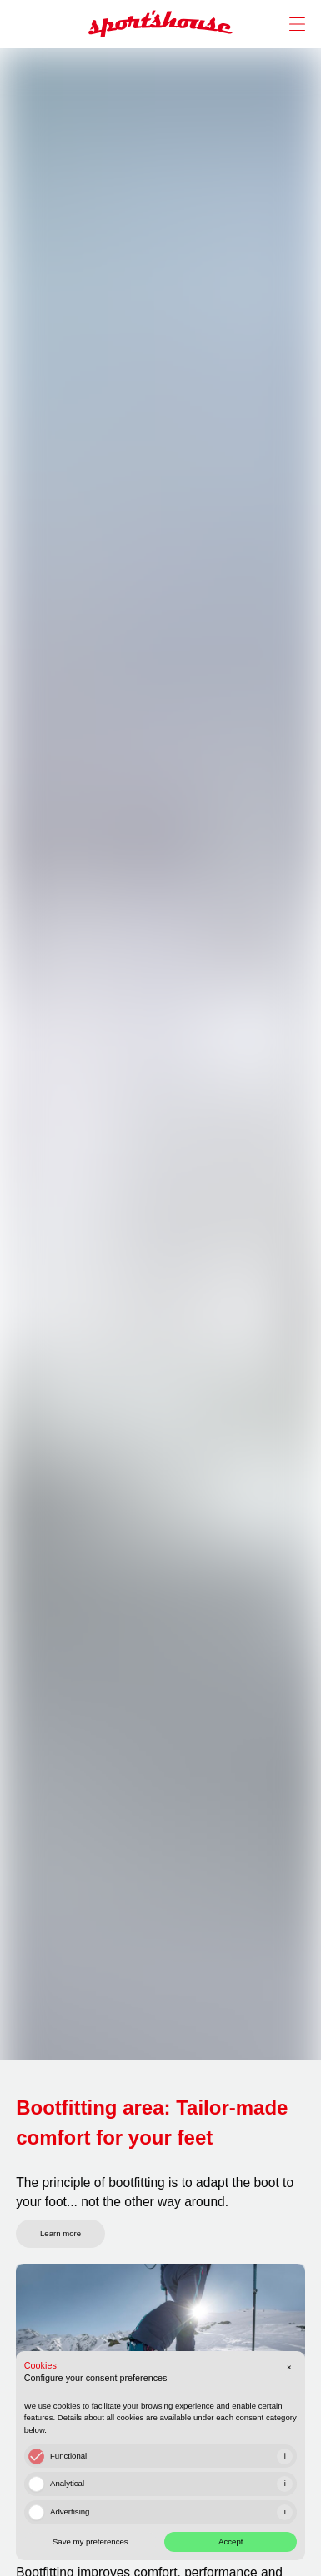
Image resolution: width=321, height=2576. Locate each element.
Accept (230, 2541)
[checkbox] (36, 2456)
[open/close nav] (293, 24)
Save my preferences (90, 2541)
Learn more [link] (60, 2233)
